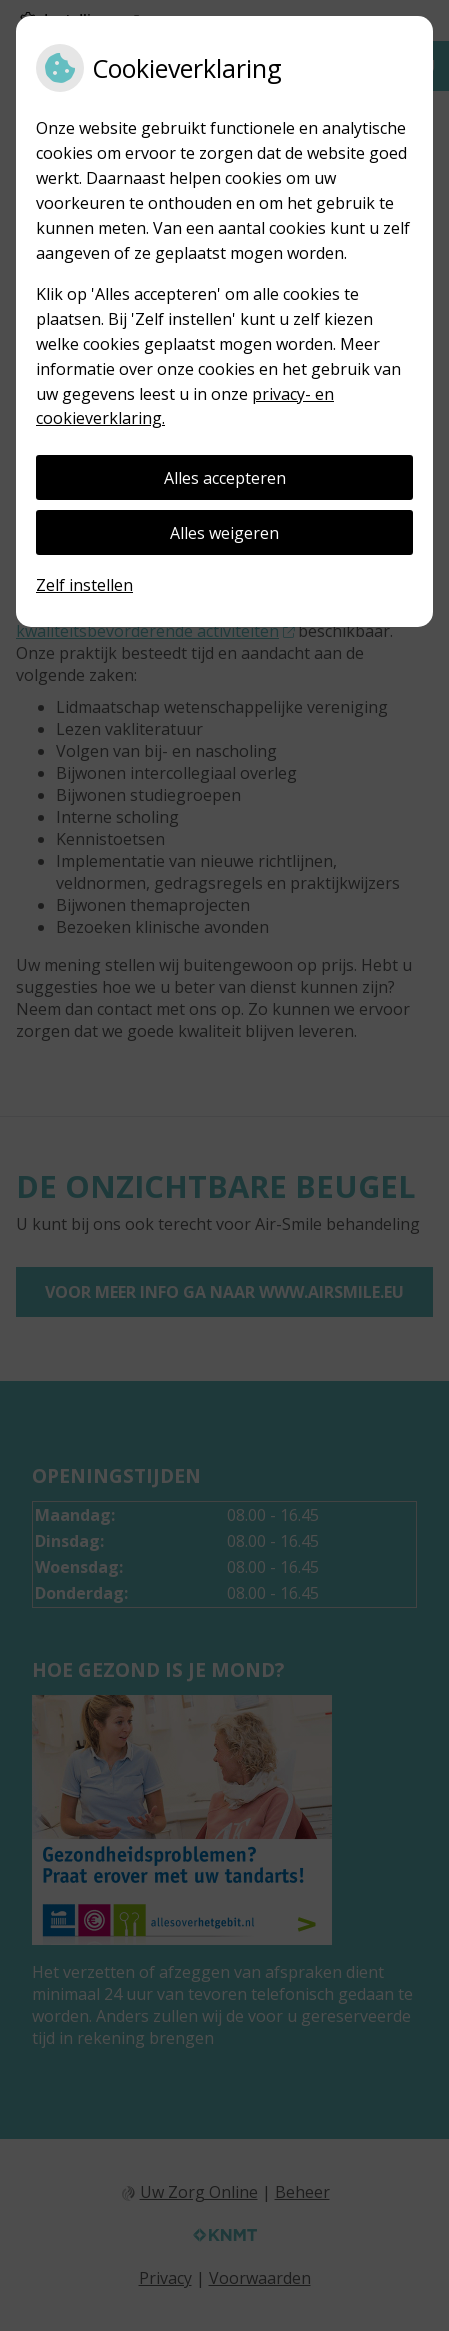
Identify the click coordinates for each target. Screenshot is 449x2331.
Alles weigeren (224, 533)
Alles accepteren (225, 478)
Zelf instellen (84, 585)
